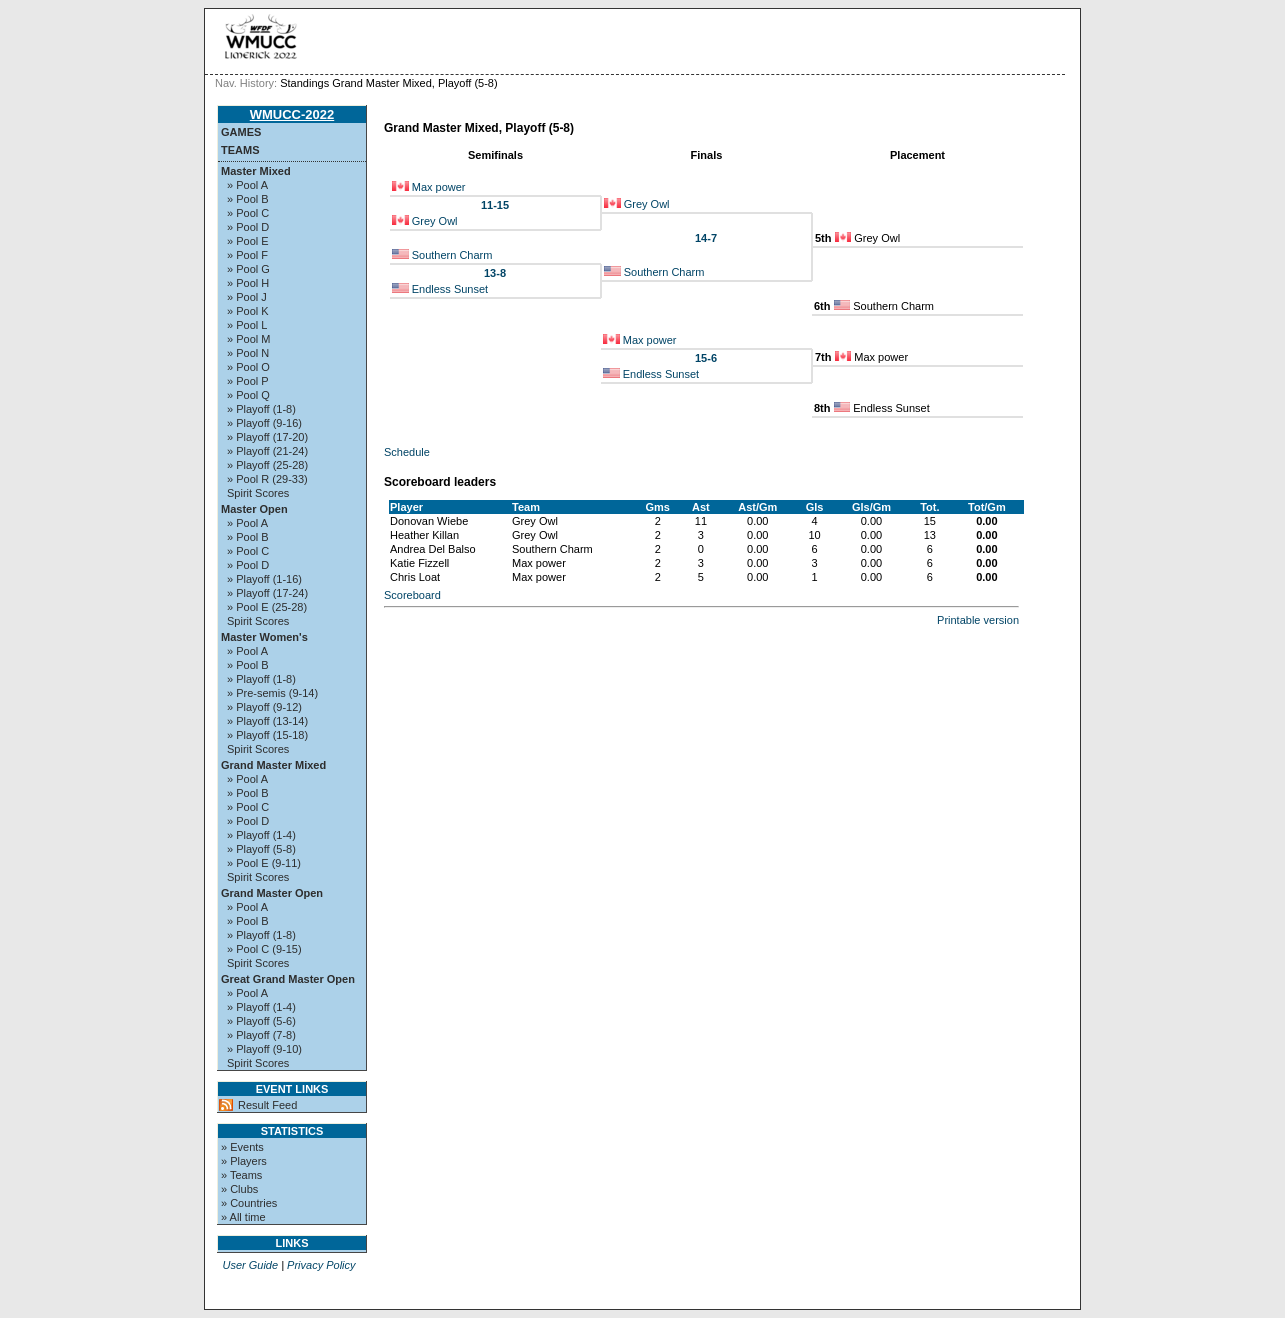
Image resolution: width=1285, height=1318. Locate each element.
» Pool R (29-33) (267, 479)
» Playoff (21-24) (267, 451)
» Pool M (248, 339)
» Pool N (248, 353)
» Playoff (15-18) (267, 735)
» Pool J (247, 297)
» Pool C (248, 213)
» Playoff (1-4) (261, 835)
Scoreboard (412, 595)
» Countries (249, 1203)
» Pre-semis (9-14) (272, 693)
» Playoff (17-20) (267, 437)
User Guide (250, 1265)
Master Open (254, 509)
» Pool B (248, 199)
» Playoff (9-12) (264, 707)
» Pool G (248, 269)
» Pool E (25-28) (267, 607)
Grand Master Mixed (273, 765)
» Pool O (248, 367)
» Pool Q (248, 395)
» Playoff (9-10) (264, 1049)
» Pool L (247, 325)
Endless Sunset (450, 289)
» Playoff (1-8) (261, 409)
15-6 (706, 358)
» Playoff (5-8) (261, 849)
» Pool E (248, 241)
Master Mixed (256, 171)
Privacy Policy (321, 1265)
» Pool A (247, 185)
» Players (244, 1161)
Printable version (978, 620)
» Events (242, 1147)
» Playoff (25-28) (267, 465)
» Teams (241, 1175)
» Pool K (248, 311)
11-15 (495, 205)
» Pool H (248, 283)
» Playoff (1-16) (264, 579)
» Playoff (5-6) (261, 1021)
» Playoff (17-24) (267, 593)
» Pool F (247, 255)
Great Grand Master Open (288, 979)
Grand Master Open (272, 893)
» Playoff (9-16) (264, 423)
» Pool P (248, 381)
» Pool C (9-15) (264, 949)
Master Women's (264, 637)
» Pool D (248, 227)
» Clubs (239, 1189)
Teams (240, 150)
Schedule (407, 452)
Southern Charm (452, 255)
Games (241, 132)
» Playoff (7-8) (261, 1035)
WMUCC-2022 (292, 114)
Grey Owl (647, 204)
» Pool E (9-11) (264, 863)
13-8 (495, 273)
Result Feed (267, 1105)
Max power (439, 187)
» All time (243, 1217)
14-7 (706, 238)
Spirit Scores (258, 493)
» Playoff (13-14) (267, 721)
